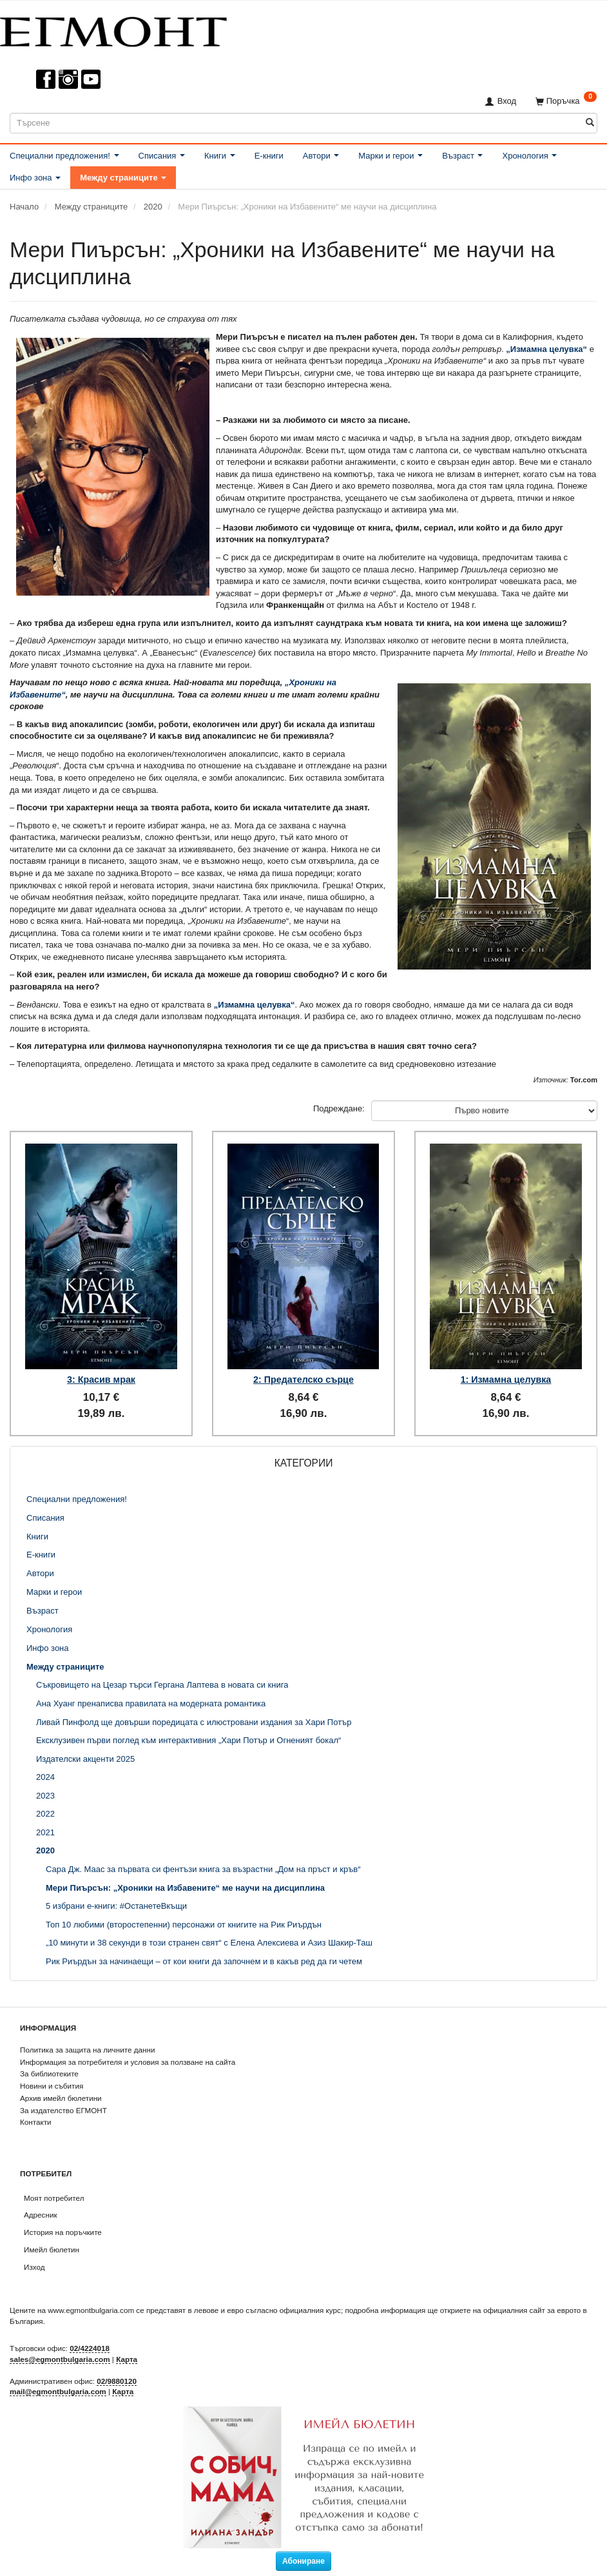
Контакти (36, 2122)
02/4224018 (90, 2348)
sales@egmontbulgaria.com (60, 2359)
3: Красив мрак (101, 1382)
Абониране (303, 2561)
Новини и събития (51, 2086)
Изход (34, 2267)
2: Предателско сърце (303, 1382)
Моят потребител (54, 2198)
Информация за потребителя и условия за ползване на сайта (127, 2062)
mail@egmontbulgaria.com (58, 2391)
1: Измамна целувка (506, 1382)
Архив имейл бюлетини (61, 2098)
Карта (126, 2359)
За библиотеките (49, 2073)
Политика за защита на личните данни (87, 2049)
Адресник (40, 2214)
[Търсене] (590, 123)
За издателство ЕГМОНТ (63, 2110)
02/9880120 (117, 2381)
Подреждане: (339, 1108)
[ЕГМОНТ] (113, 29)
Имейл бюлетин (51, 2249)
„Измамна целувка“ (546, 349)
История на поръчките (63, 2232)
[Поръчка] (566, 101)
